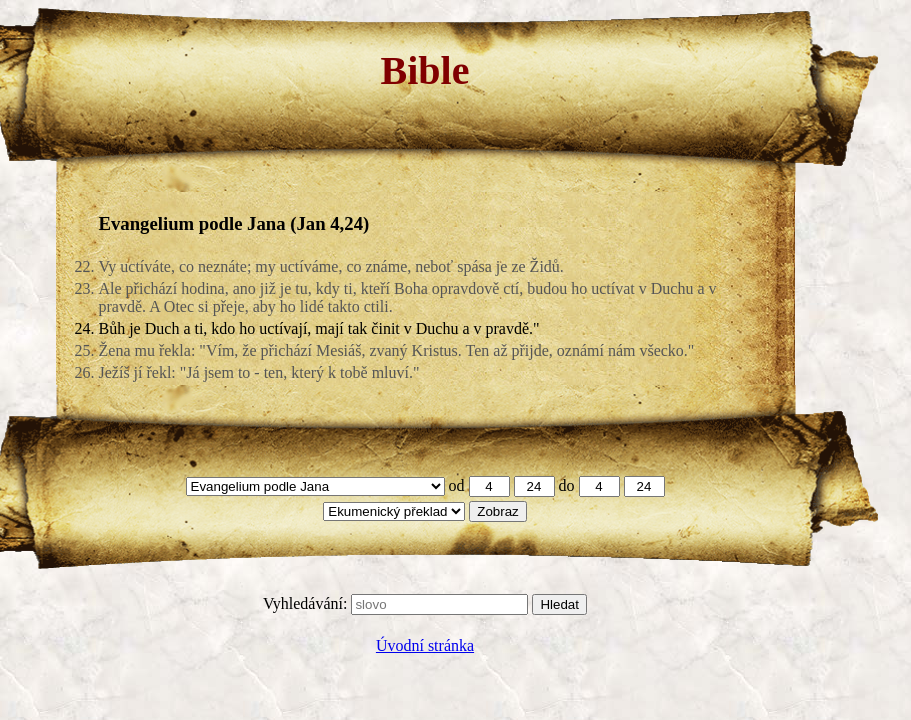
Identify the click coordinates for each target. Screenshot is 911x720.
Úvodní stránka (425, 645)
